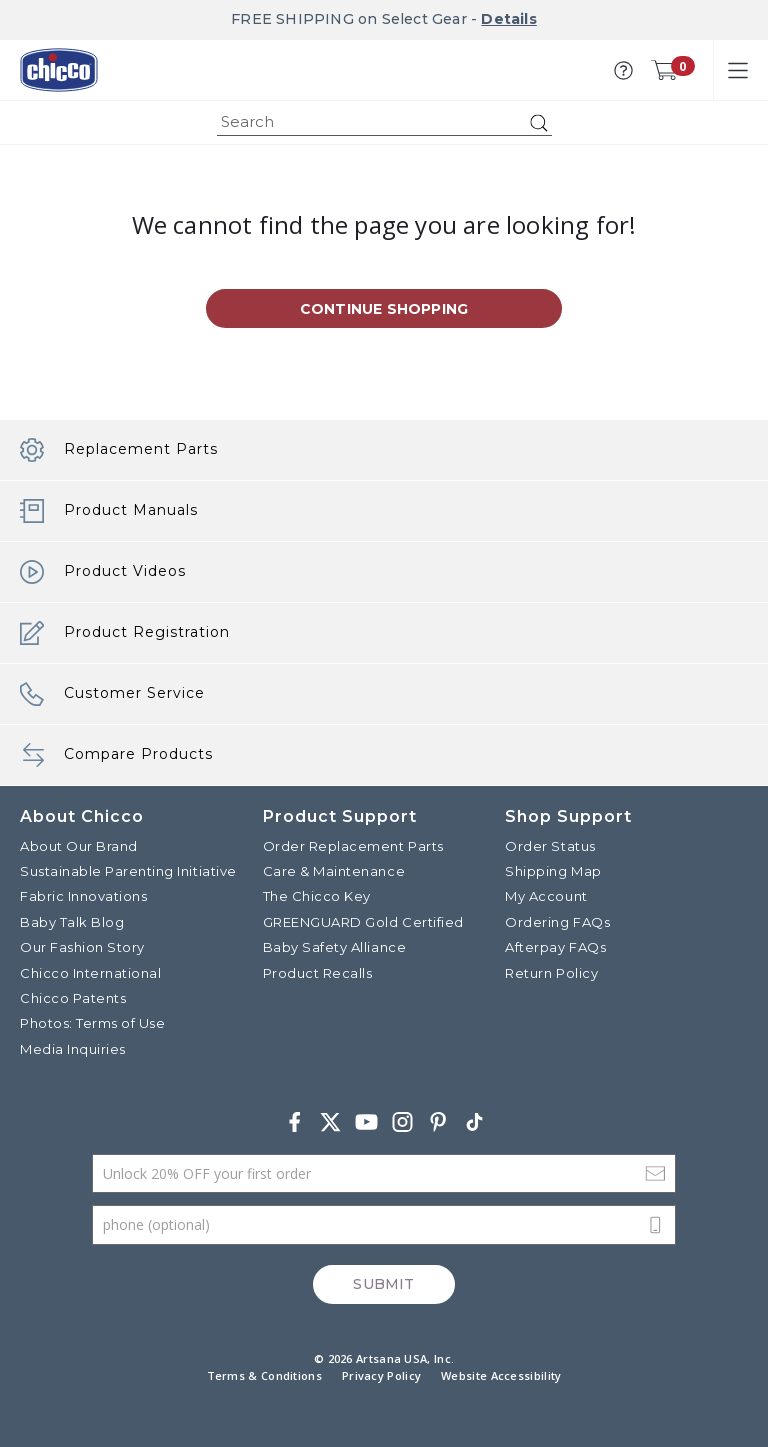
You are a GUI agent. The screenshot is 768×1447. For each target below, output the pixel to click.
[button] (623, 70)
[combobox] (384, 122)
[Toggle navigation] (738, 70)
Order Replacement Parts (353, 846)
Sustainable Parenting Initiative (128, 871)
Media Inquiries (73, 1049)
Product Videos (103, 572)
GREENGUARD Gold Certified (363, 922)
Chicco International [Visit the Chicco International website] (90, 973)
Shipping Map (553, 871)
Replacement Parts (119, 450)
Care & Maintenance (334, 871)
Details (508, 19)
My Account (546, 896)
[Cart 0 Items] (664, 70)
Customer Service (112, 694)
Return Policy (551, 973)
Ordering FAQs (557, 922)
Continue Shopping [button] (384, 309)
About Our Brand (79, 846)
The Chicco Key (317, 896)
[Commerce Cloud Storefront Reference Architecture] (59, 70)
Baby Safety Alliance (334, 947)
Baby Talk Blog (72, 922)
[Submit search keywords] (539, 123)
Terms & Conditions (264, 1375)
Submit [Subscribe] (383, 1284)
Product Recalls (318, 973)
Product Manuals (109, 511)
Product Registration (125, 633)
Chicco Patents (73, 998)
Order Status (550, 846)
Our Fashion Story (82, 947)
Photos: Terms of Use (92, 1023)
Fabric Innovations (83, 896)
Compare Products (116, 755)
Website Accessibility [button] (501, 1375)
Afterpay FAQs (555, 947)
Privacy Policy (381, 1375)
